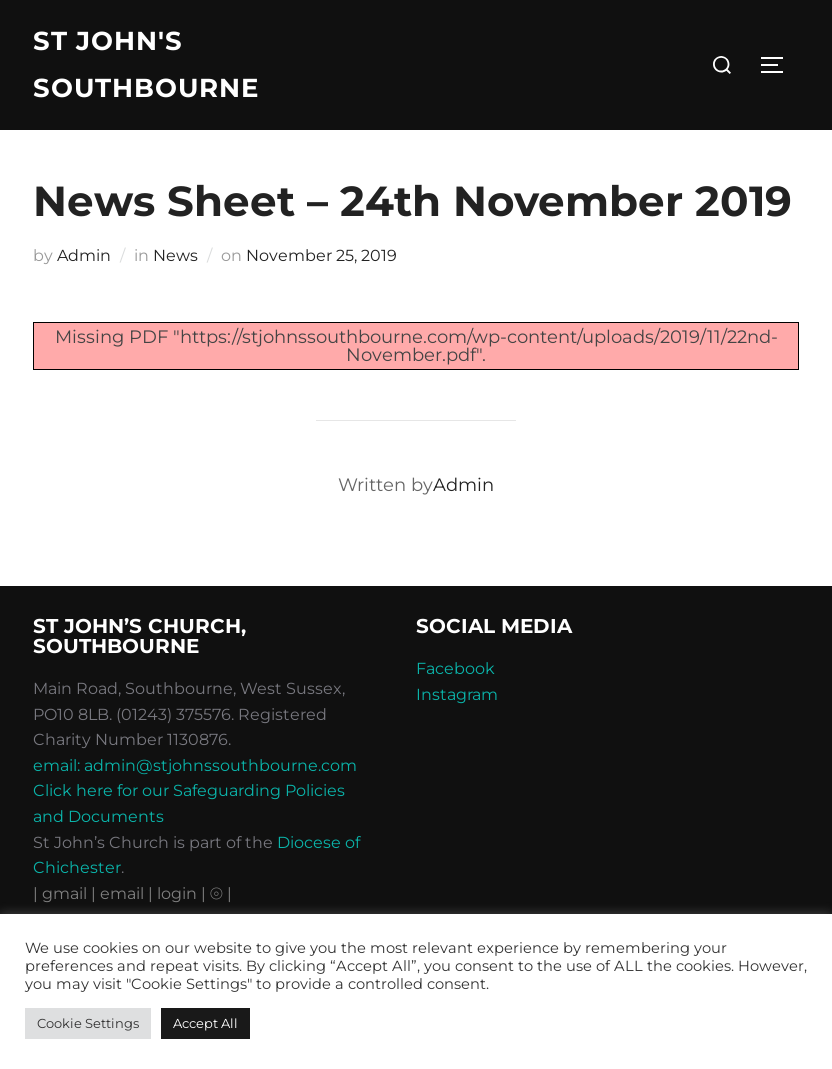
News (175, 255)
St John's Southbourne (146, 64)
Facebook (455, 668)
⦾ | (221, 893)
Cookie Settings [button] (88, 1023)
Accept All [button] (205, 1023)
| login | (177, 893)
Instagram (457, 694)
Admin (84, 255)
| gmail (62, 893)
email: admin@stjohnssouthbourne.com (195, 765)
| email (119, 893)
